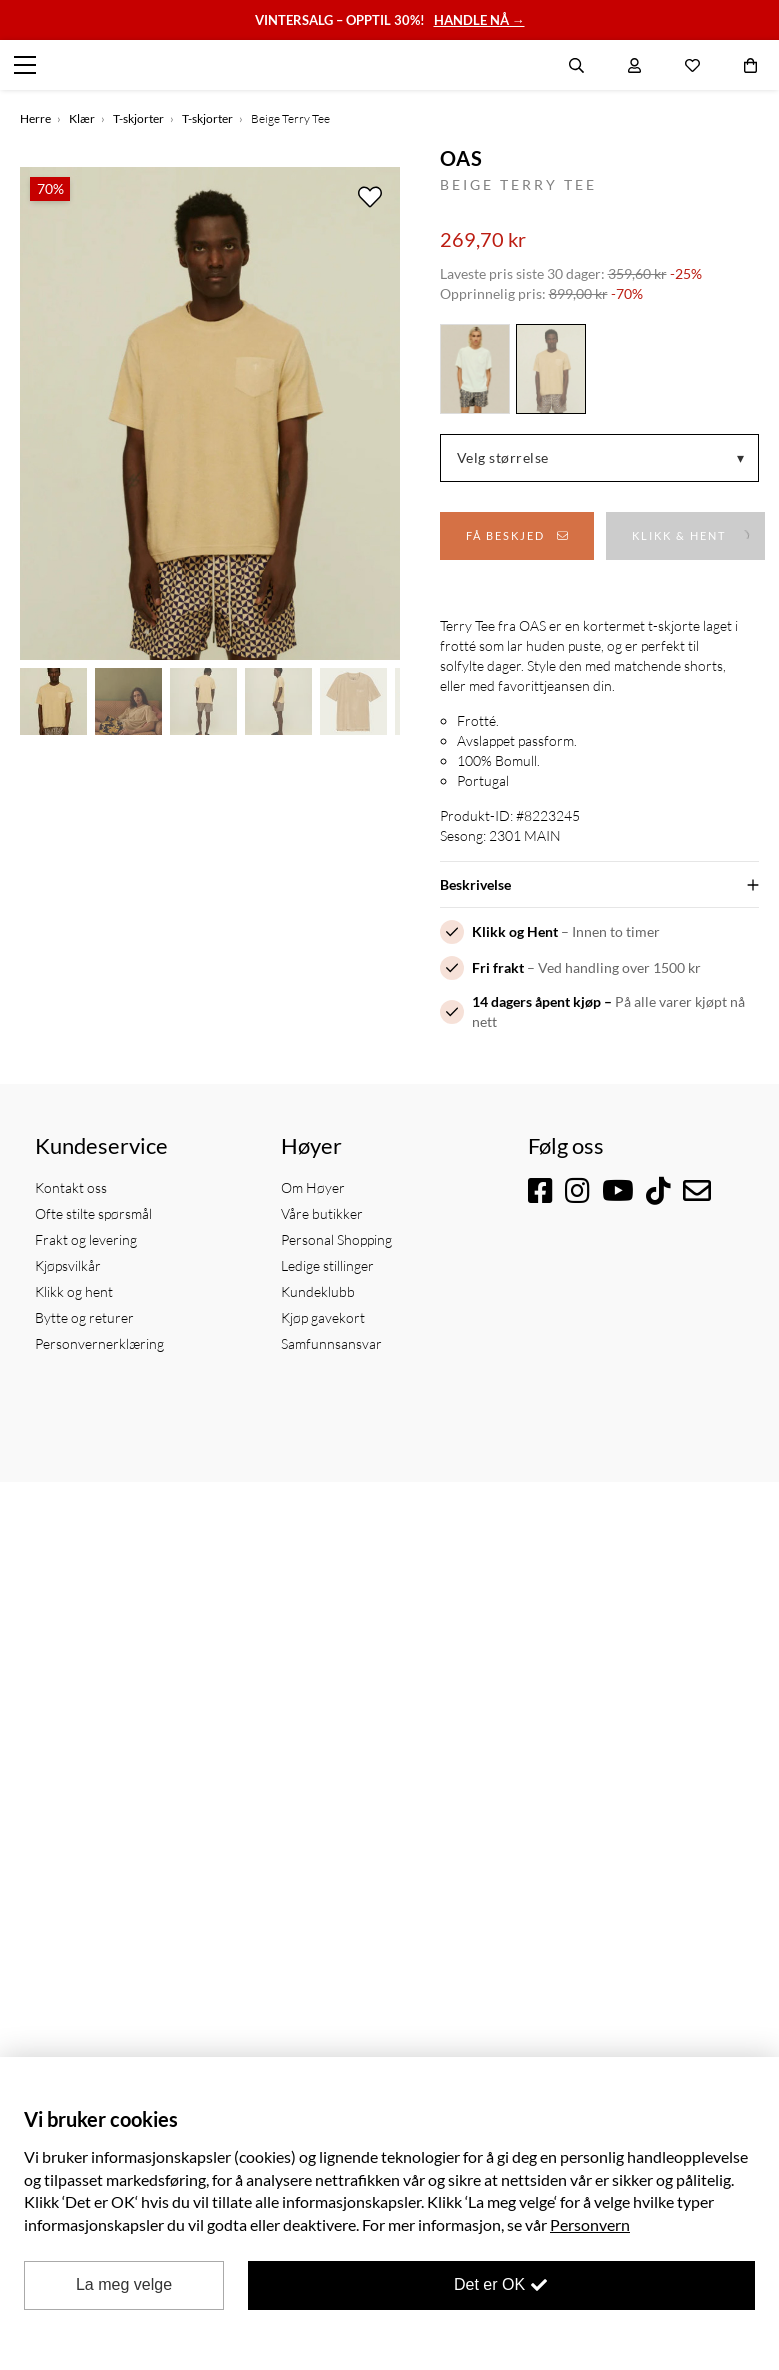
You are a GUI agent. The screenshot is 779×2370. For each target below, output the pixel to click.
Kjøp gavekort (323, 1317)
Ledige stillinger (327, 1265)
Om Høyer (313, 1187)
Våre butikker (322, 1213)
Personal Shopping (336, 1239)
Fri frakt (498, 967)
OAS (461, 158)
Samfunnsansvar (331, 1343)
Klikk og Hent (515, 931)
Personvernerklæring (99, 1343)
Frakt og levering (86, 1239)
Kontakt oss (71, 1187)
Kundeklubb (318, 1291)
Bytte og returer (84, 1317)
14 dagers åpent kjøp (536, 1001)
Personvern (590, 2224)
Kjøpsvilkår (68, 1265)
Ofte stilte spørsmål (93, 1213)
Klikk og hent (74, 1291)
